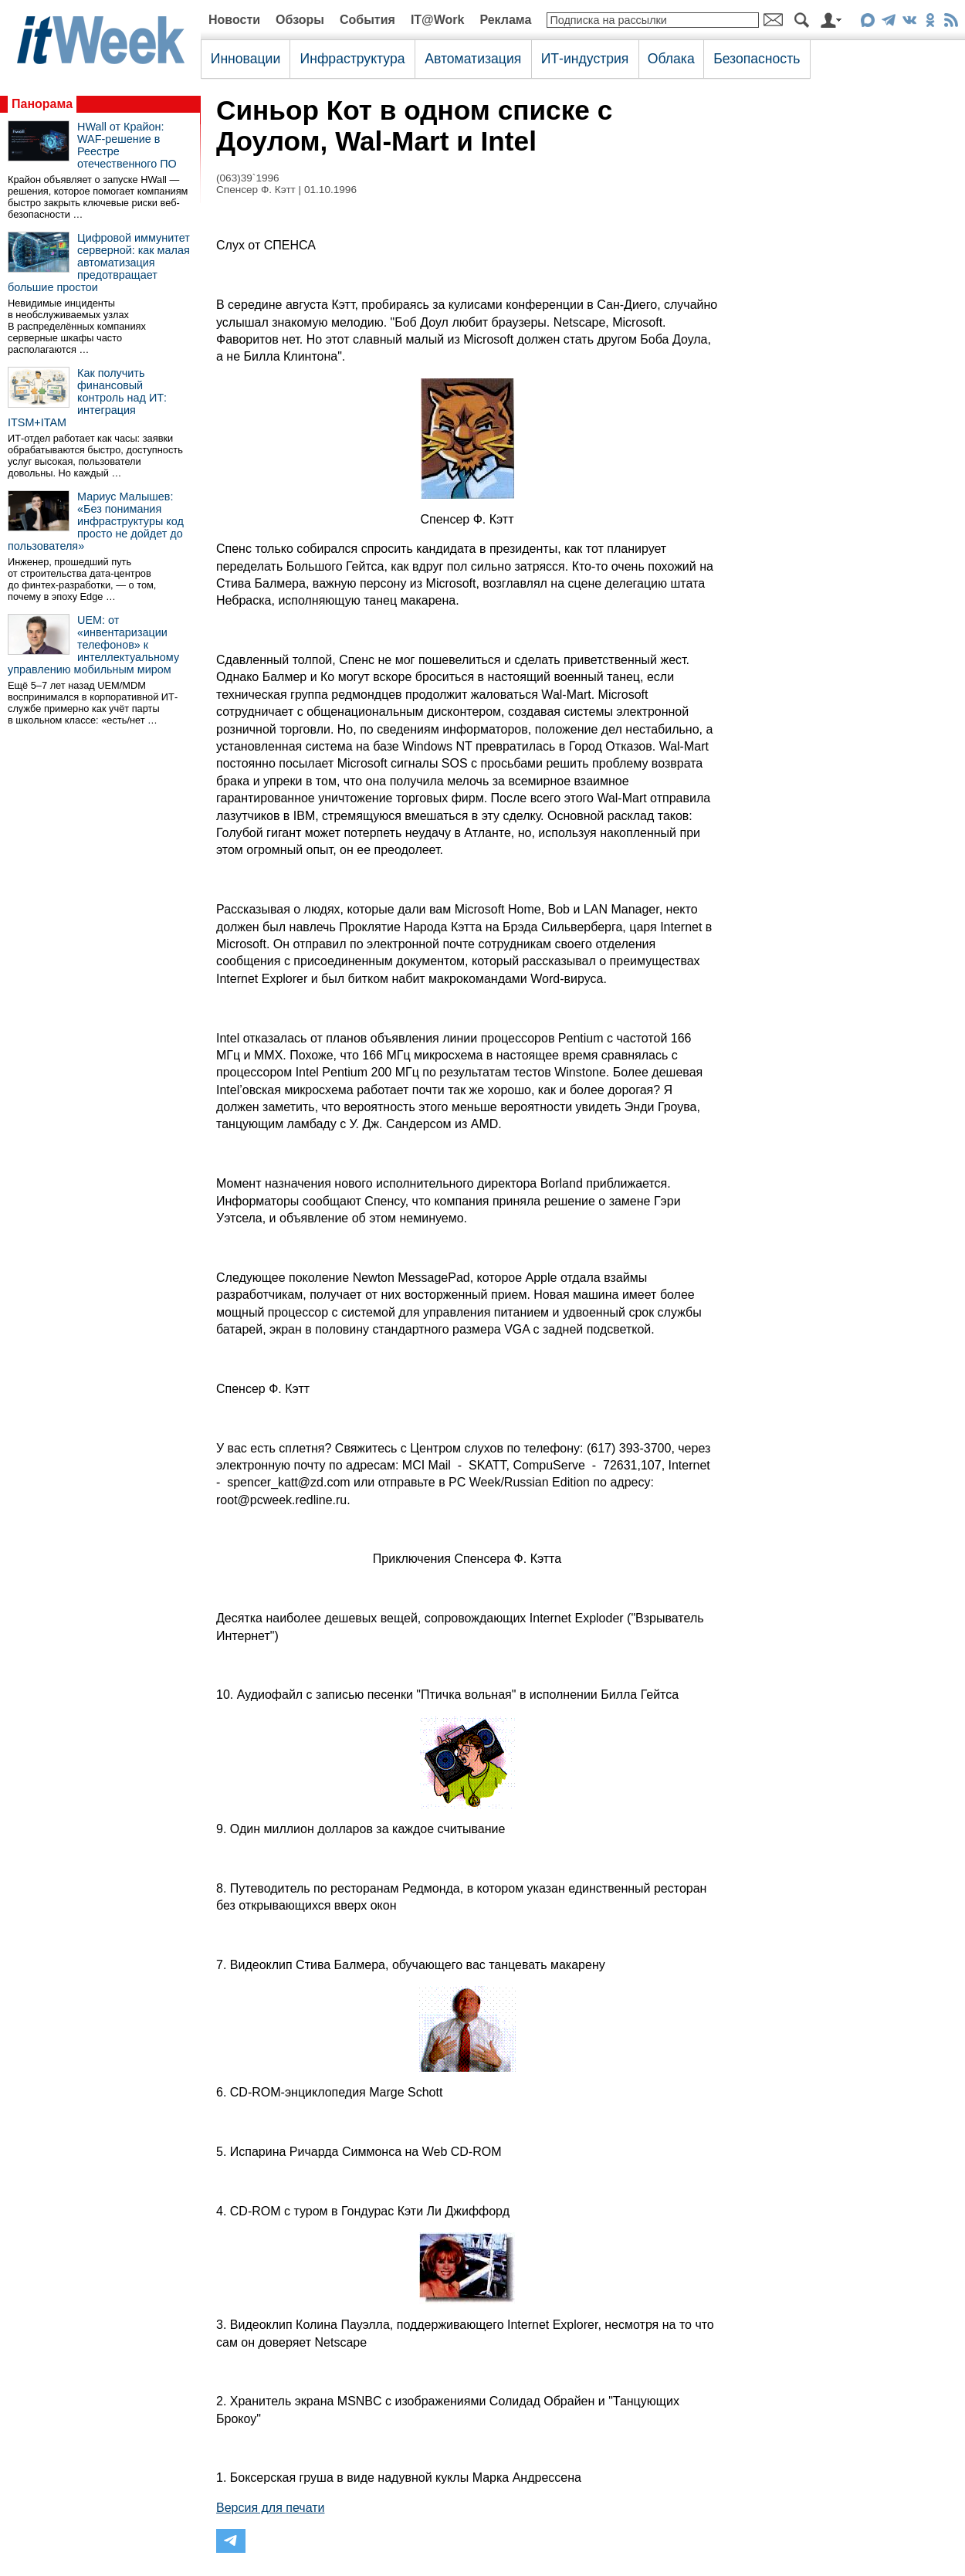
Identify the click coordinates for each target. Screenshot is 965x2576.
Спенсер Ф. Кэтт (256, 189)
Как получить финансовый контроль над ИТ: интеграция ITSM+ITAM (87, 398)
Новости (234, 19)
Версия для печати (270, 2507)
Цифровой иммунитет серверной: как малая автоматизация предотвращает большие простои (99, 262)
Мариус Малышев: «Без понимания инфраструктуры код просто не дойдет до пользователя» (96, 521)
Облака (671, 58)
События (367, 19)
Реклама (505, 19)
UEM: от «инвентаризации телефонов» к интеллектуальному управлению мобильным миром (93, 645)
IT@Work (438, 19)
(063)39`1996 (247, 178)
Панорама (42, 103)
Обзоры (300, 19)
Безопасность (756, 58)
